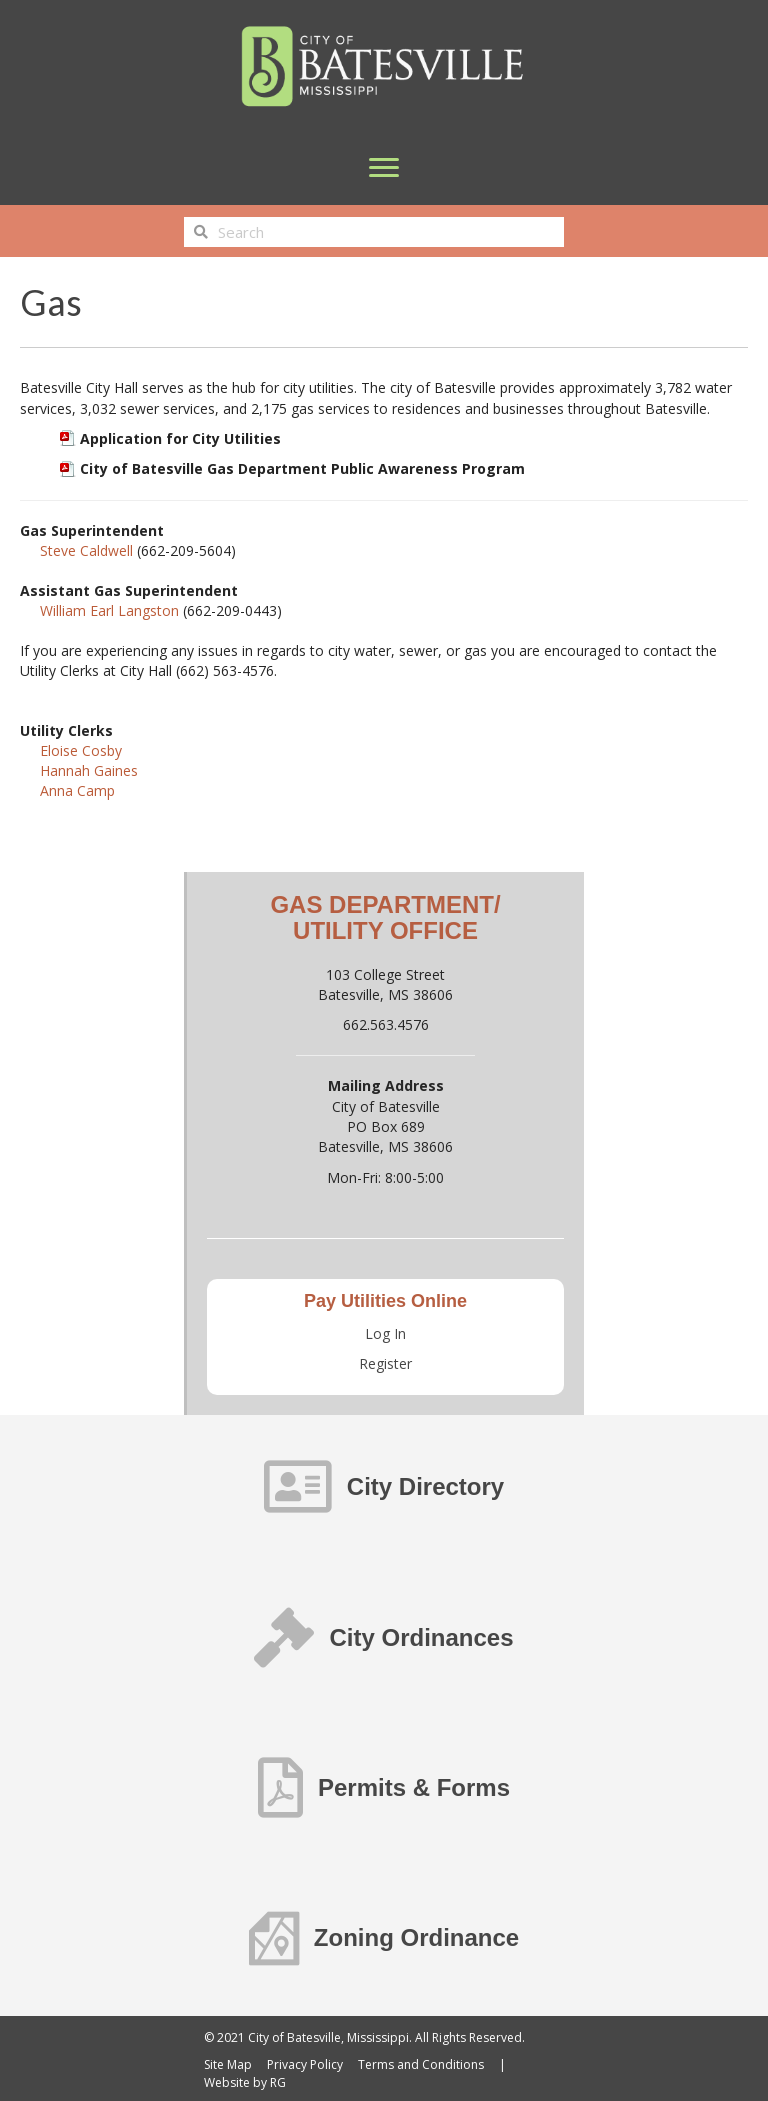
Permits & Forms (414, 1787)
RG (278, 2082)
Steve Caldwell (86, 550)
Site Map (228, 2064)
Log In (385, 1333)
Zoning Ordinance (416, 1937)
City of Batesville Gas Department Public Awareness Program (302, 468)
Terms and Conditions (421, 2064)
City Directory (425, 1486)
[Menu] (384, 168)
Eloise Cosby (81, 750)
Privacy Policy (305, 2064)
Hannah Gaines (89, 770)
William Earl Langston (109, 610)
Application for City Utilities (180, 438)
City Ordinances (421, 1637)
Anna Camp (77, 790)
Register (385, 1363)
